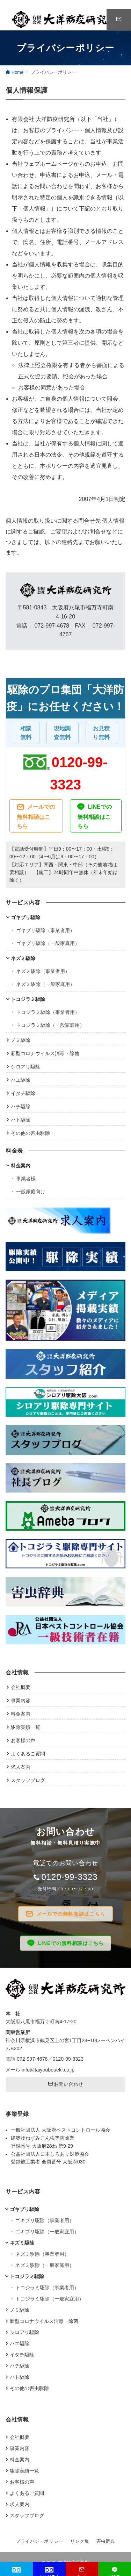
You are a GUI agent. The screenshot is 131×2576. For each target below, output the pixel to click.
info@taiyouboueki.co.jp (48, 2070)
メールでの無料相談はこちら (36, 816)
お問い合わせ (65, 2084)
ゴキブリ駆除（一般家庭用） (48, 943)
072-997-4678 (32, 2059)
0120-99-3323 (69, 1877)
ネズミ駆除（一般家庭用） (45, 984)
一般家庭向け (30, 1191)
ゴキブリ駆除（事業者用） (45, 930)
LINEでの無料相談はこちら (94, 816)
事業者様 (26, 1178)
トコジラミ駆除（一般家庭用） (50, 1025)
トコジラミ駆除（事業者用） (48, 1012)
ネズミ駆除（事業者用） (43, 971)
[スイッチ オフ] (119, 19)
